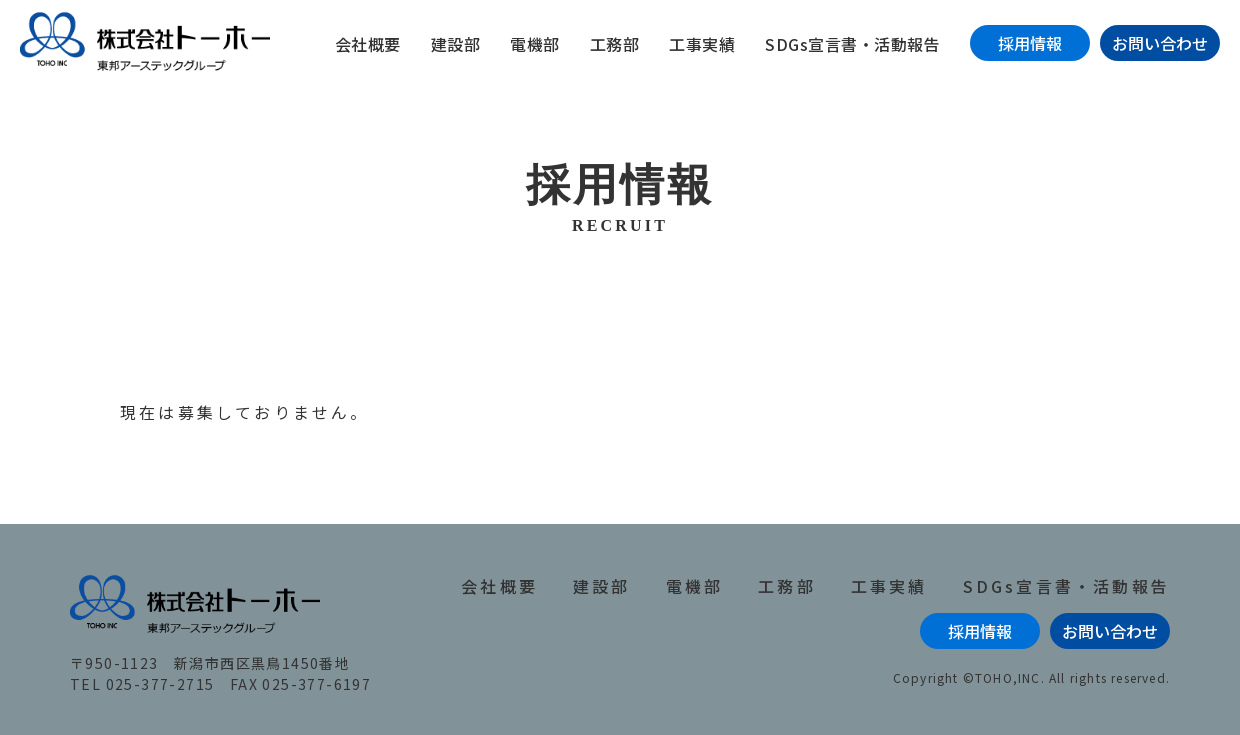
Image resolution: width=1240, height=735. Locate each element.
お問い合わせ (1160, 43)
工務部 (615, 44)
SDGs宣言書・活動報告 (852, 44)
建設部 (456, 44)
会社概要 (368, 44)
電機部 (535, 44)
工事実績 (702, 44)
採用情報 (1030, 43)
